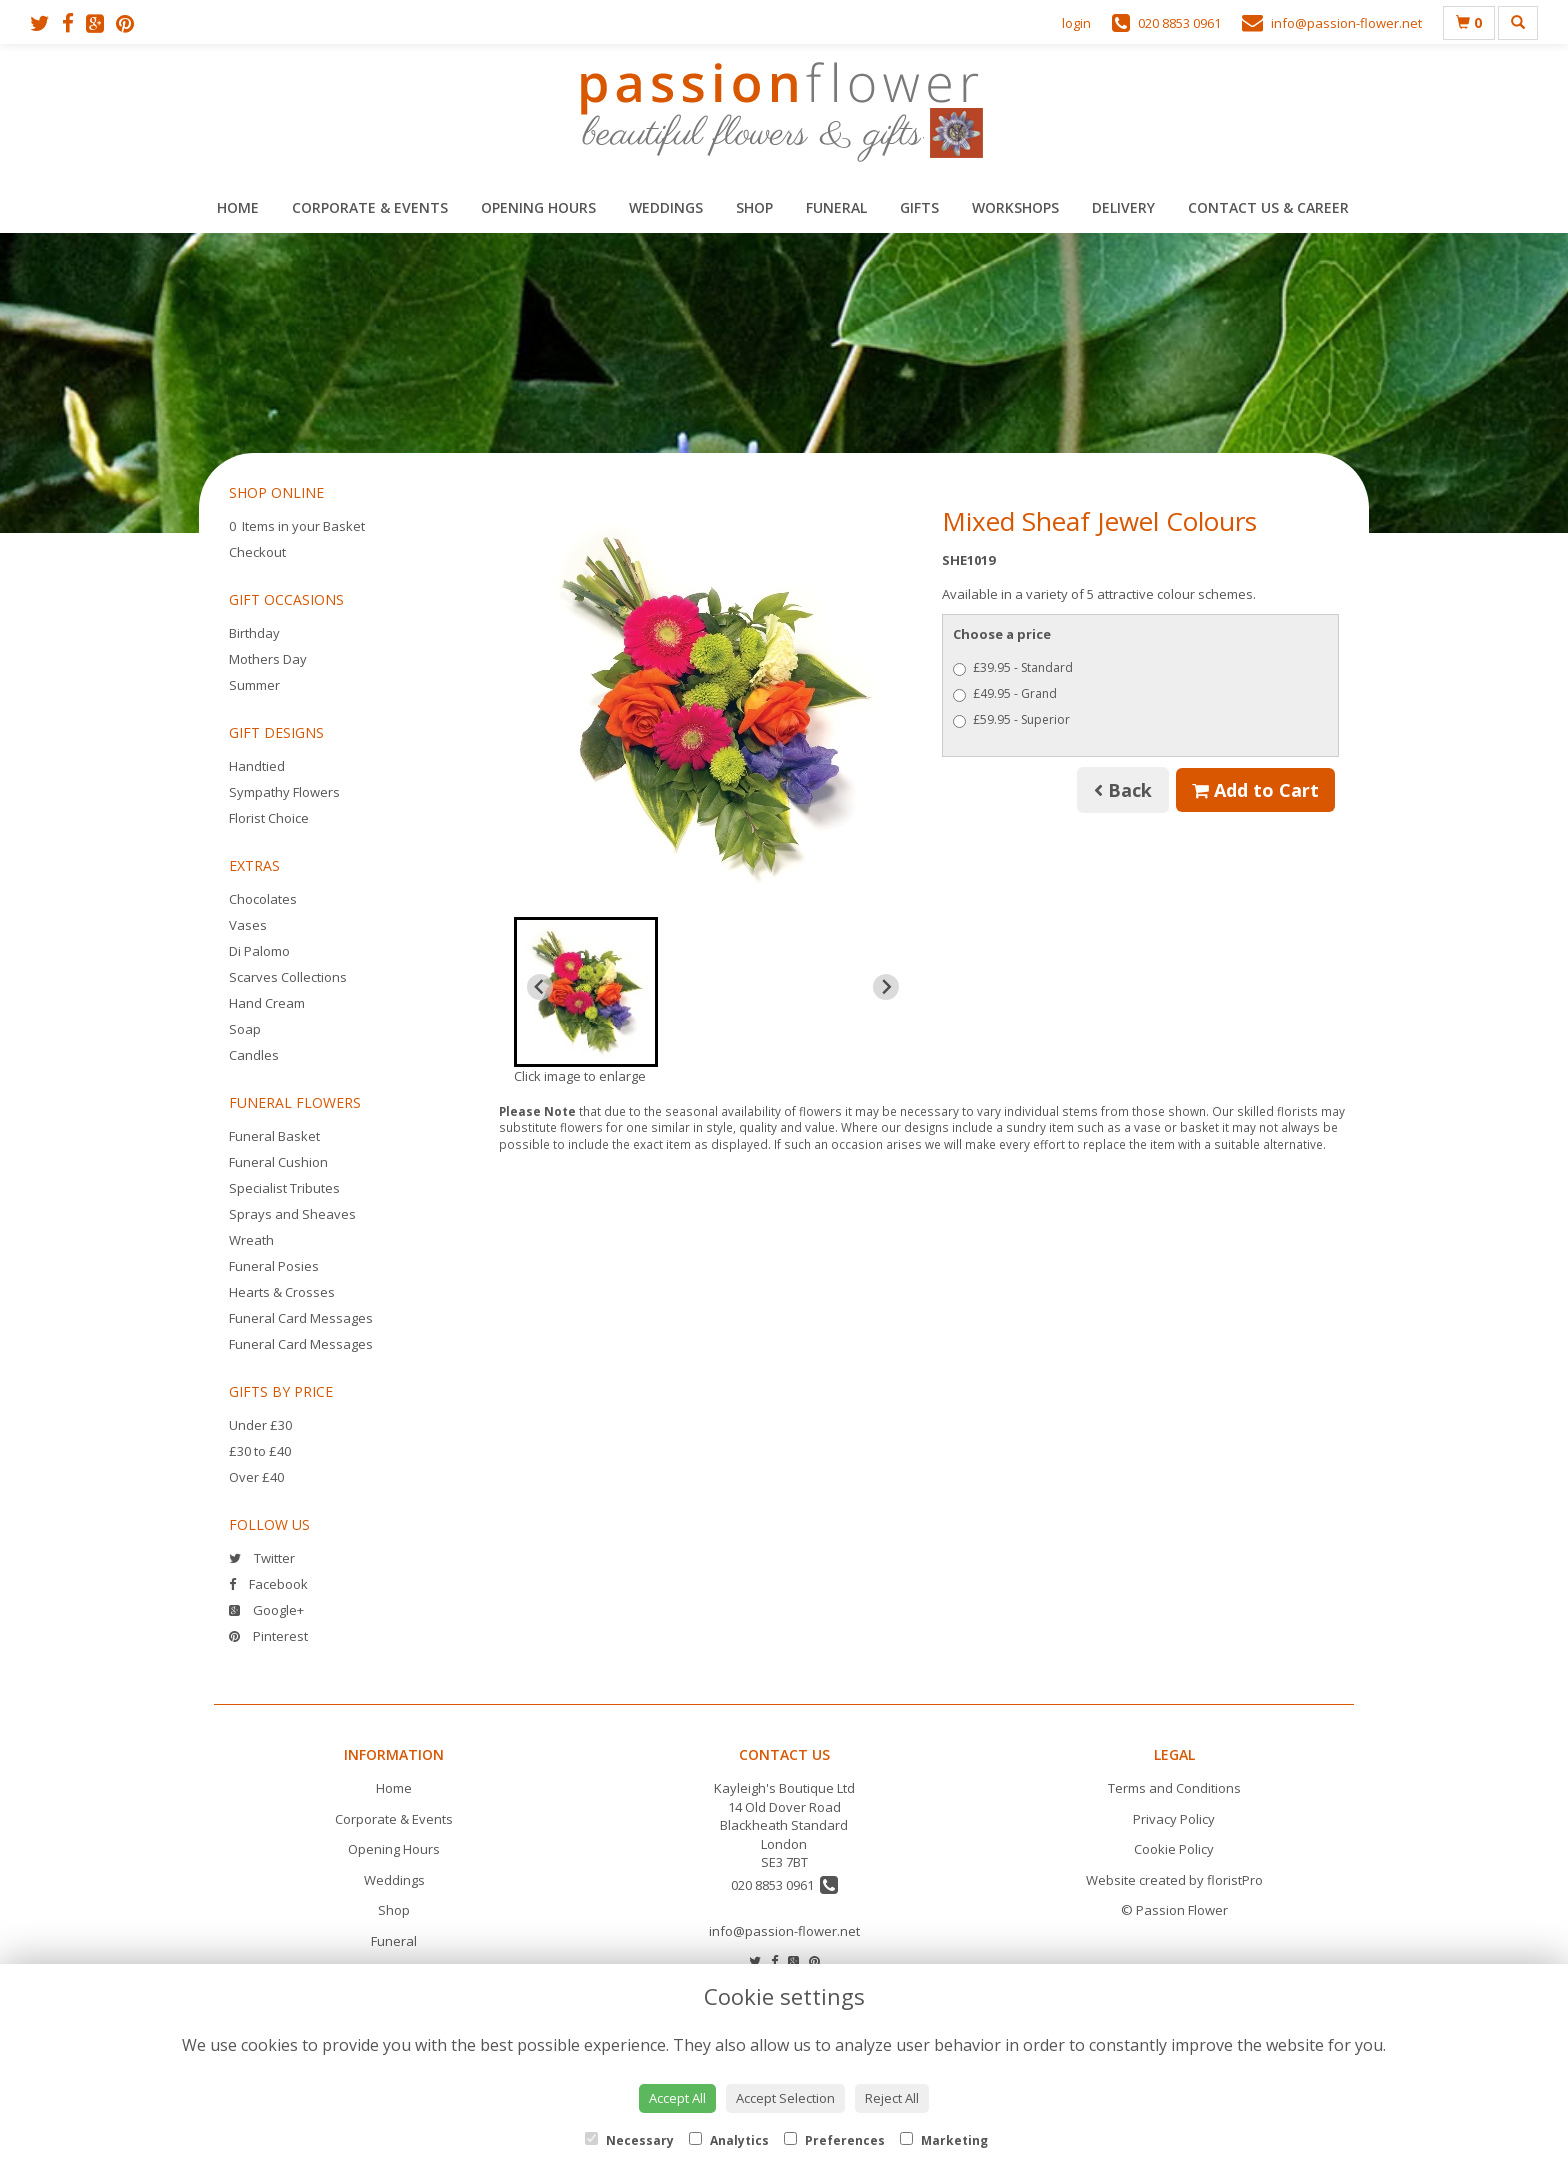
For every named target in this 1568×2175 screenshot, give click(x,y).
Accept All (677, 2098)
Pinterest (268, 1636)
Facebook (268, 1584)
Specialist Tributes (284, 1188)
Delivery (1123, 207)
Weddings (666, 207)
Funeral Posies (274, 1266)
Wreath (251, 1240)
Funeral (836, 207)
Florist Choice (269, 818)
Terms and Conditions (1174, 1788)
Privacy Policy (1174, 1819)
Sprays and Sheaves (292, 1214)
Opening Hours (538, 207)
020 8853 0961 (784, 1885)
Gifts (919, 207)
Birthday (254, 633)
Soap (245, 1029)
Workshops (1015, 207)
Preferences (834, 2140)
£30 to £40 (260, 1451)
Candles (254, 1055)
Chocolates (263, 899)
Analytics (729, 2140)
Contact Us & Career (1268, 207)
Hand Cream (267, 1003)
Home (238, 207)
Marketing (944, 2140)
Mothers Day (268, 659)
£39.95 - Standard (1013, 667)
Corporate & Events (370, 207)
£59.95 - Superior (1011, 719)
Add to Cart (1255, 790)
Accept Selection (785, 2098)
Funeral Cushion (278, 1162)
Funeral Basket (274, 1136)
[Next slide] (886, 987)
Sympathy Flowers (284, 792)
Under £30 (260, 1425)
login (1076, 23)
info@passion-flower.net (784, 1931)
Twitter (262, 1558)
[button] (586, 992)
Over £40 (256, 1477)
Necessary (629, 2140)
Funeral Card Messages (301, 1318)
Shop (754, 207)
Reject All (892, 2098)
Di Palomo (259, 951)
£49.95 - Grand (1005, 693)
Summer (254, 685)
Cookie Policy (1174, 1849)
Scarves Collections (288, 977)
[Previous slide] (540, 987)
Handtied (257, 766)
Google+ (266, 1610)
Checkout (257, 552)
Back (1123, 790)
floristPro (1235, 1880)
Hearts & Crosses (282, 1292)
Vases (248, 925)
